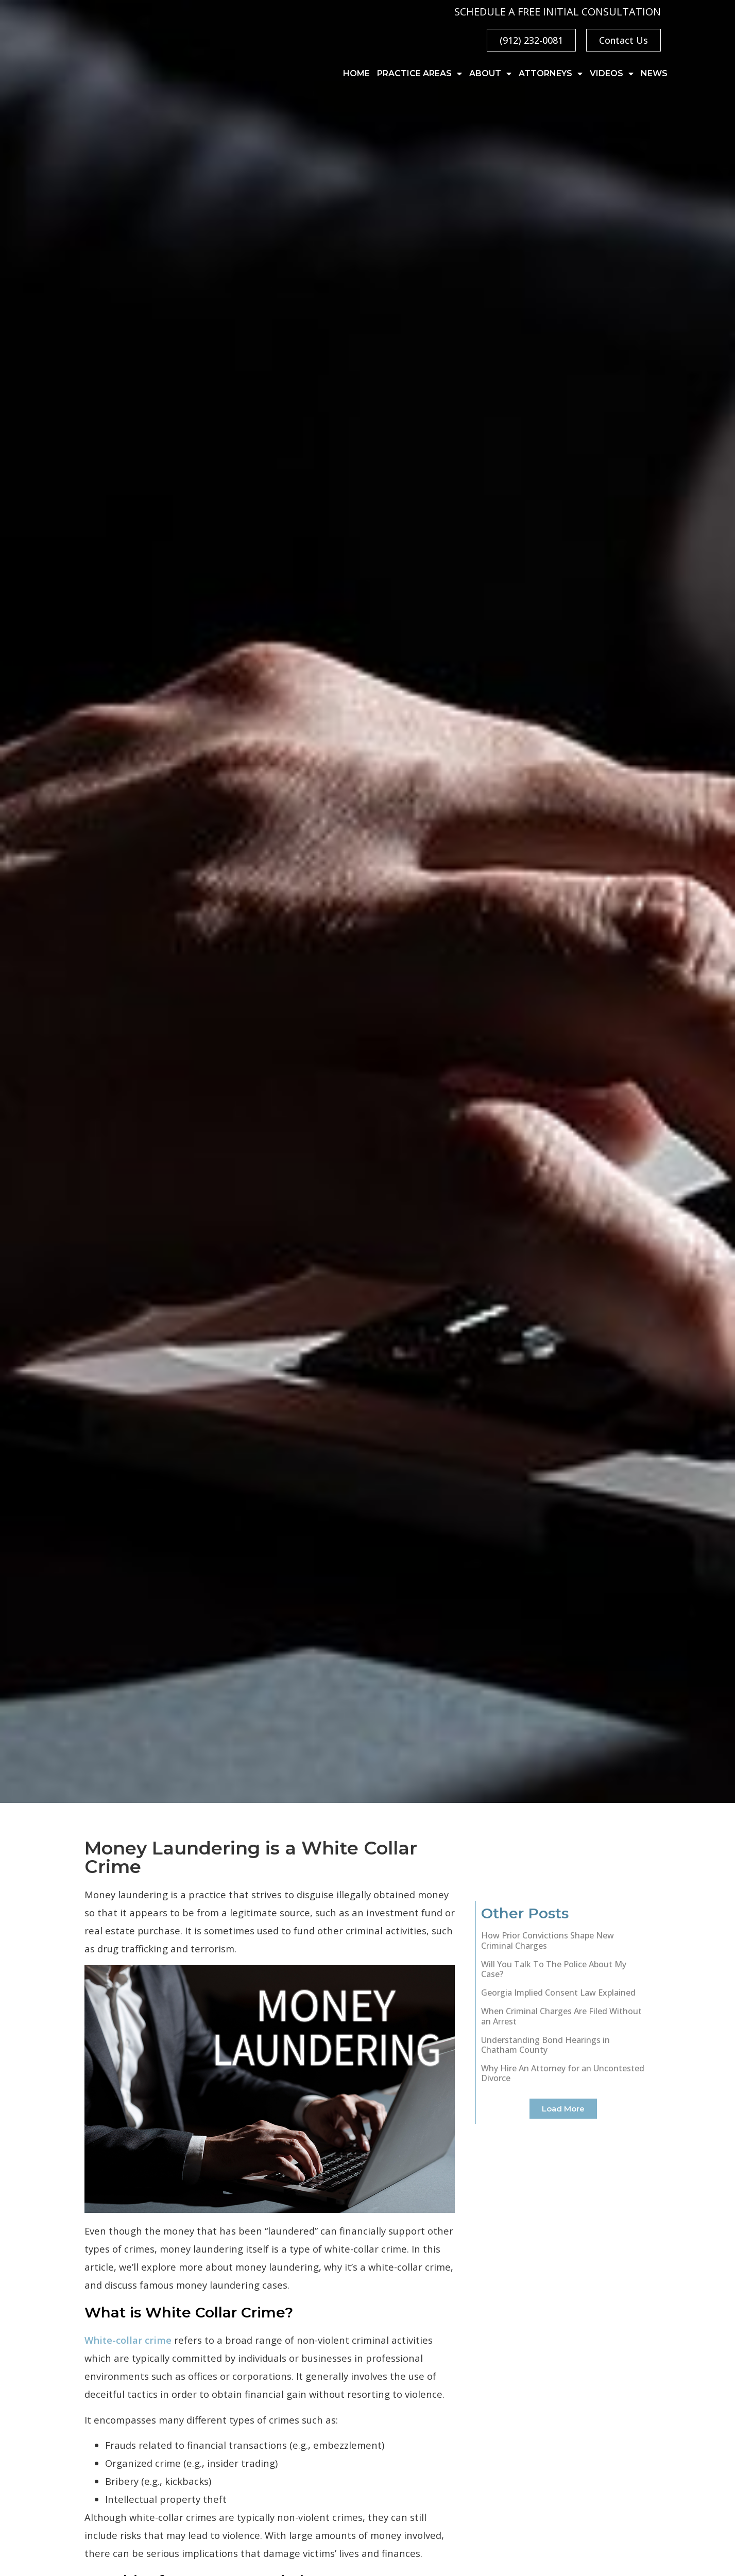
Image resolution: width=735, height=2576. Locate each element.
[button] (563, 2109)
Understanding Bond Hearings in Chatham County (545, 2044)
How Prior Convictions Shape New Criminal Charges (547, 1940)
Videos (612, 73)
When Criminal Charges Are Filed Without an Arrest (561, 2016)
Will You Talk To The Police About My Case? (553, 1969)
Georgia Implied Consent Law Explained (558, 1992)
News (654, 73)
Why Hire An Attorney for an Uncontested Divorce (562, 2073)
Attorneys (551, 73)
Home (356, 73)
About (490, 73)
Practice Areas (419, 73)
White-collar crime (128, 2339)
